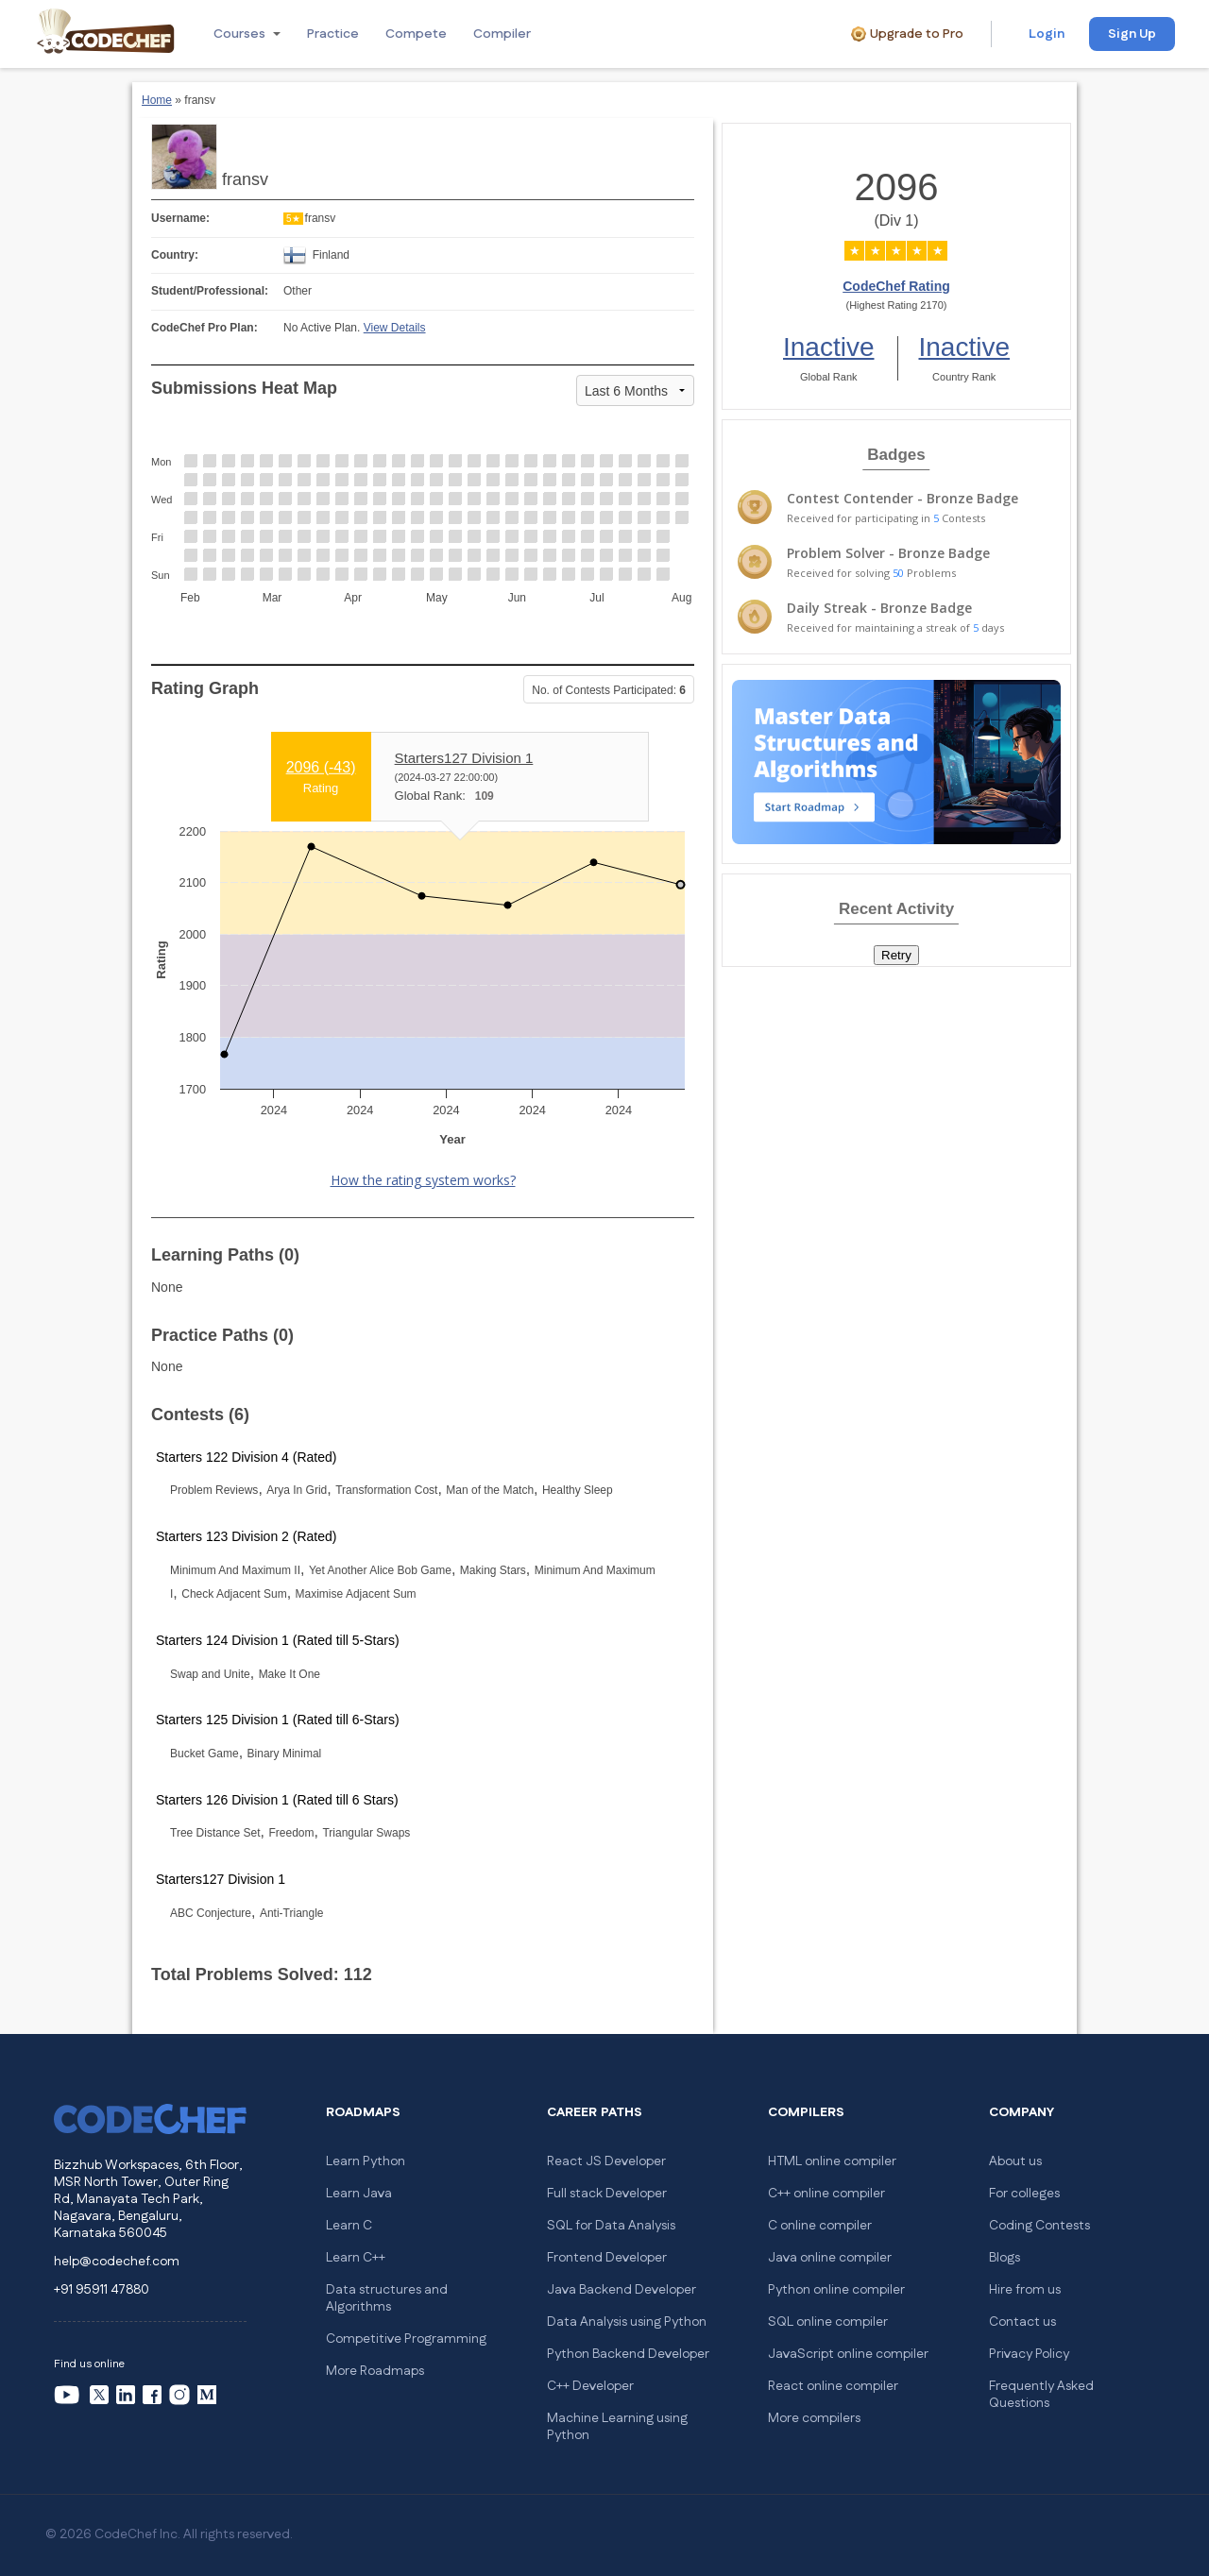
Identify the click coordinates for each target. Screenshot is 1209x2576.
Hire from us (1025, 2289)
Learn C (349, 2225)
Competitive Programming (406, 2339)
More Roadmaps (375, 2371)
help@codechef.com (116, 2261)
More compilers (814, 2418)
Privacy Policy (1029, 2354)
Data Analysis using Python (627, 2322)
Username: (180, 218)
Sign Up (1132, 34)
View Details (395, 327)
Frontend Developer (607, 2257)
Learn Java (359, 2193)
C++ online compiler (826, 2193)
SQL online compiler (828, 2322)
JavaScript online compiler (848, 2354)
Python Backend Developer (628, 2354)
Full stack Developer (607, 2193)
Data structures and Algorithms (387, 2298)
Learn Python (365, 2161)
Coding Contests (1039, 2225)
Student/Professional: (209, 290)
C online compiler (820, 2225)
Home (157, 100)
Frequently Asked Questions (1041, 2395)
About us (1015, 2161)
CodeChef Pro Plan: (204, 327)
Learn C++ (355, 2257)
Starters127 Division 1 (464, 758)
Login (1046, 34)
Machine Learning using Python (617, 2427)
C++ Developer (590, 2386)
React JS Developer (606, 2161)
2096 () (321, 766)
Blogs (1004, 2257)
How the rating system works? (423, 1180)
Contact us (1022, 2322)
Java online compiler (830, 2257)
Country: (174, 255)
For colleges (1024, 2193)
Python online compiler (836, 2289)
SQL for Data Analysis (611, 2225)
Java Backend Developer (621, 2289)
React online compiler (833, 2386)
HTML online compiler (832, 2161)
